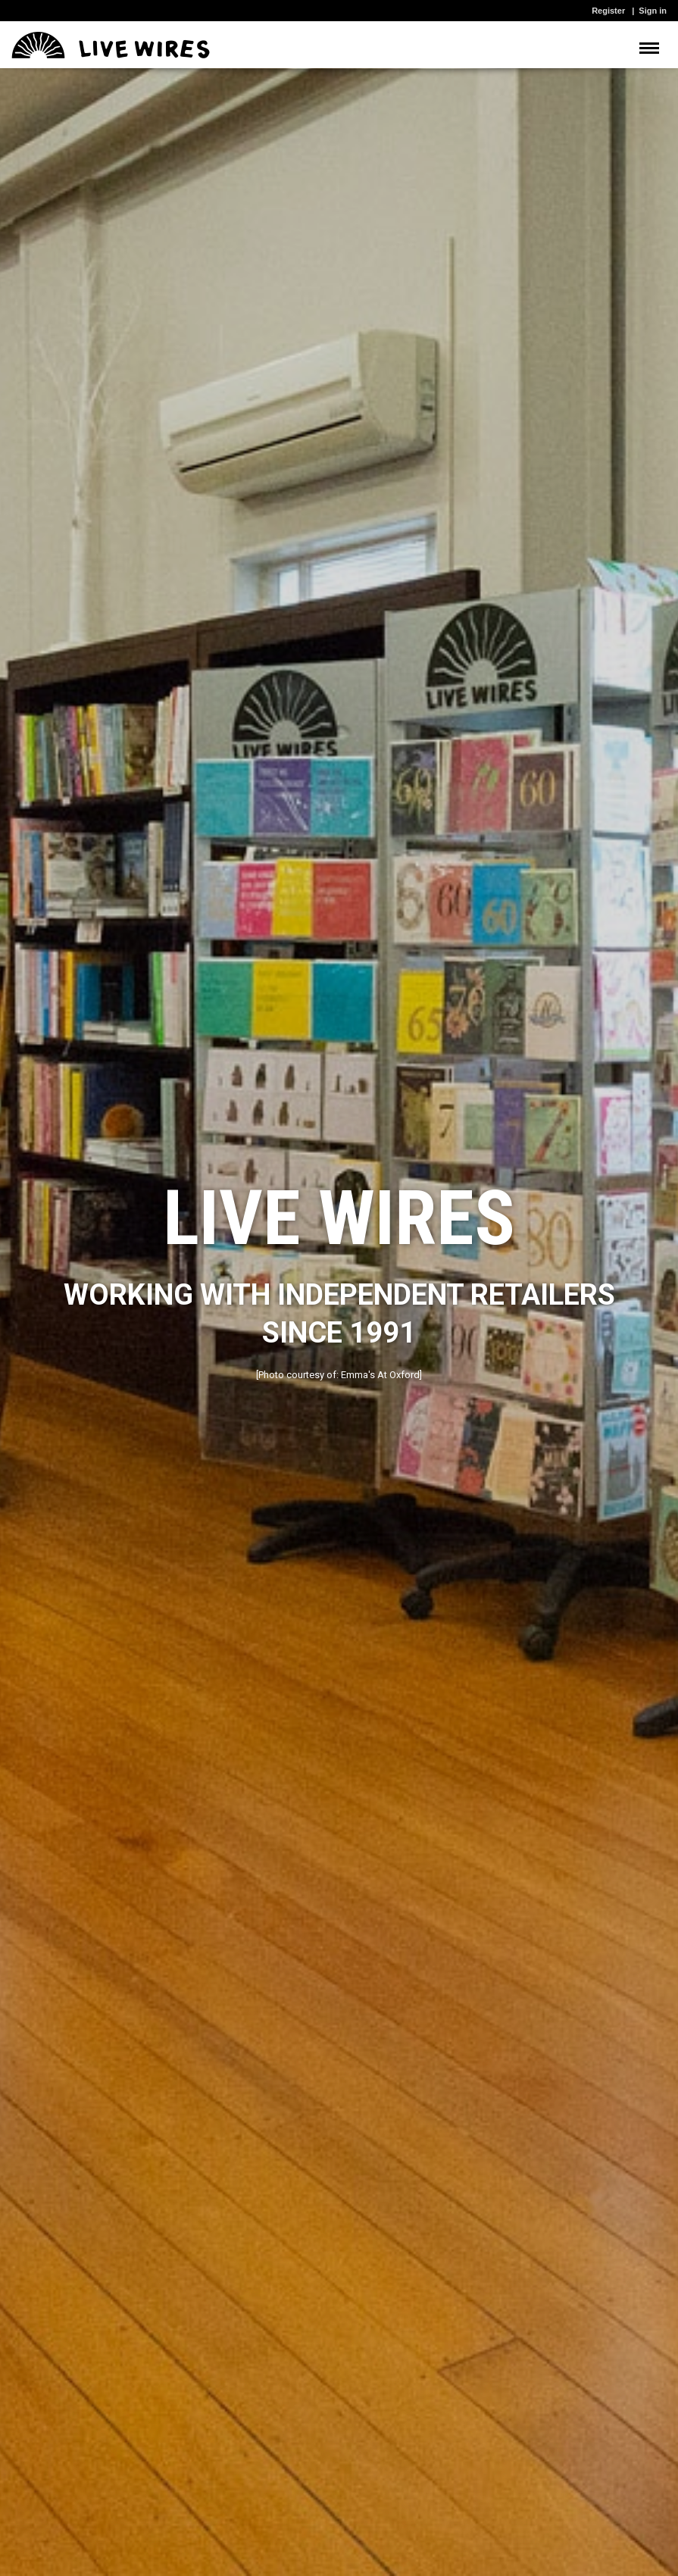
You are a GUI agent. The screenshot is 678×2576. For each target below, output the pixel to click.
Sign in (653, 10)
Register (608, 10)
